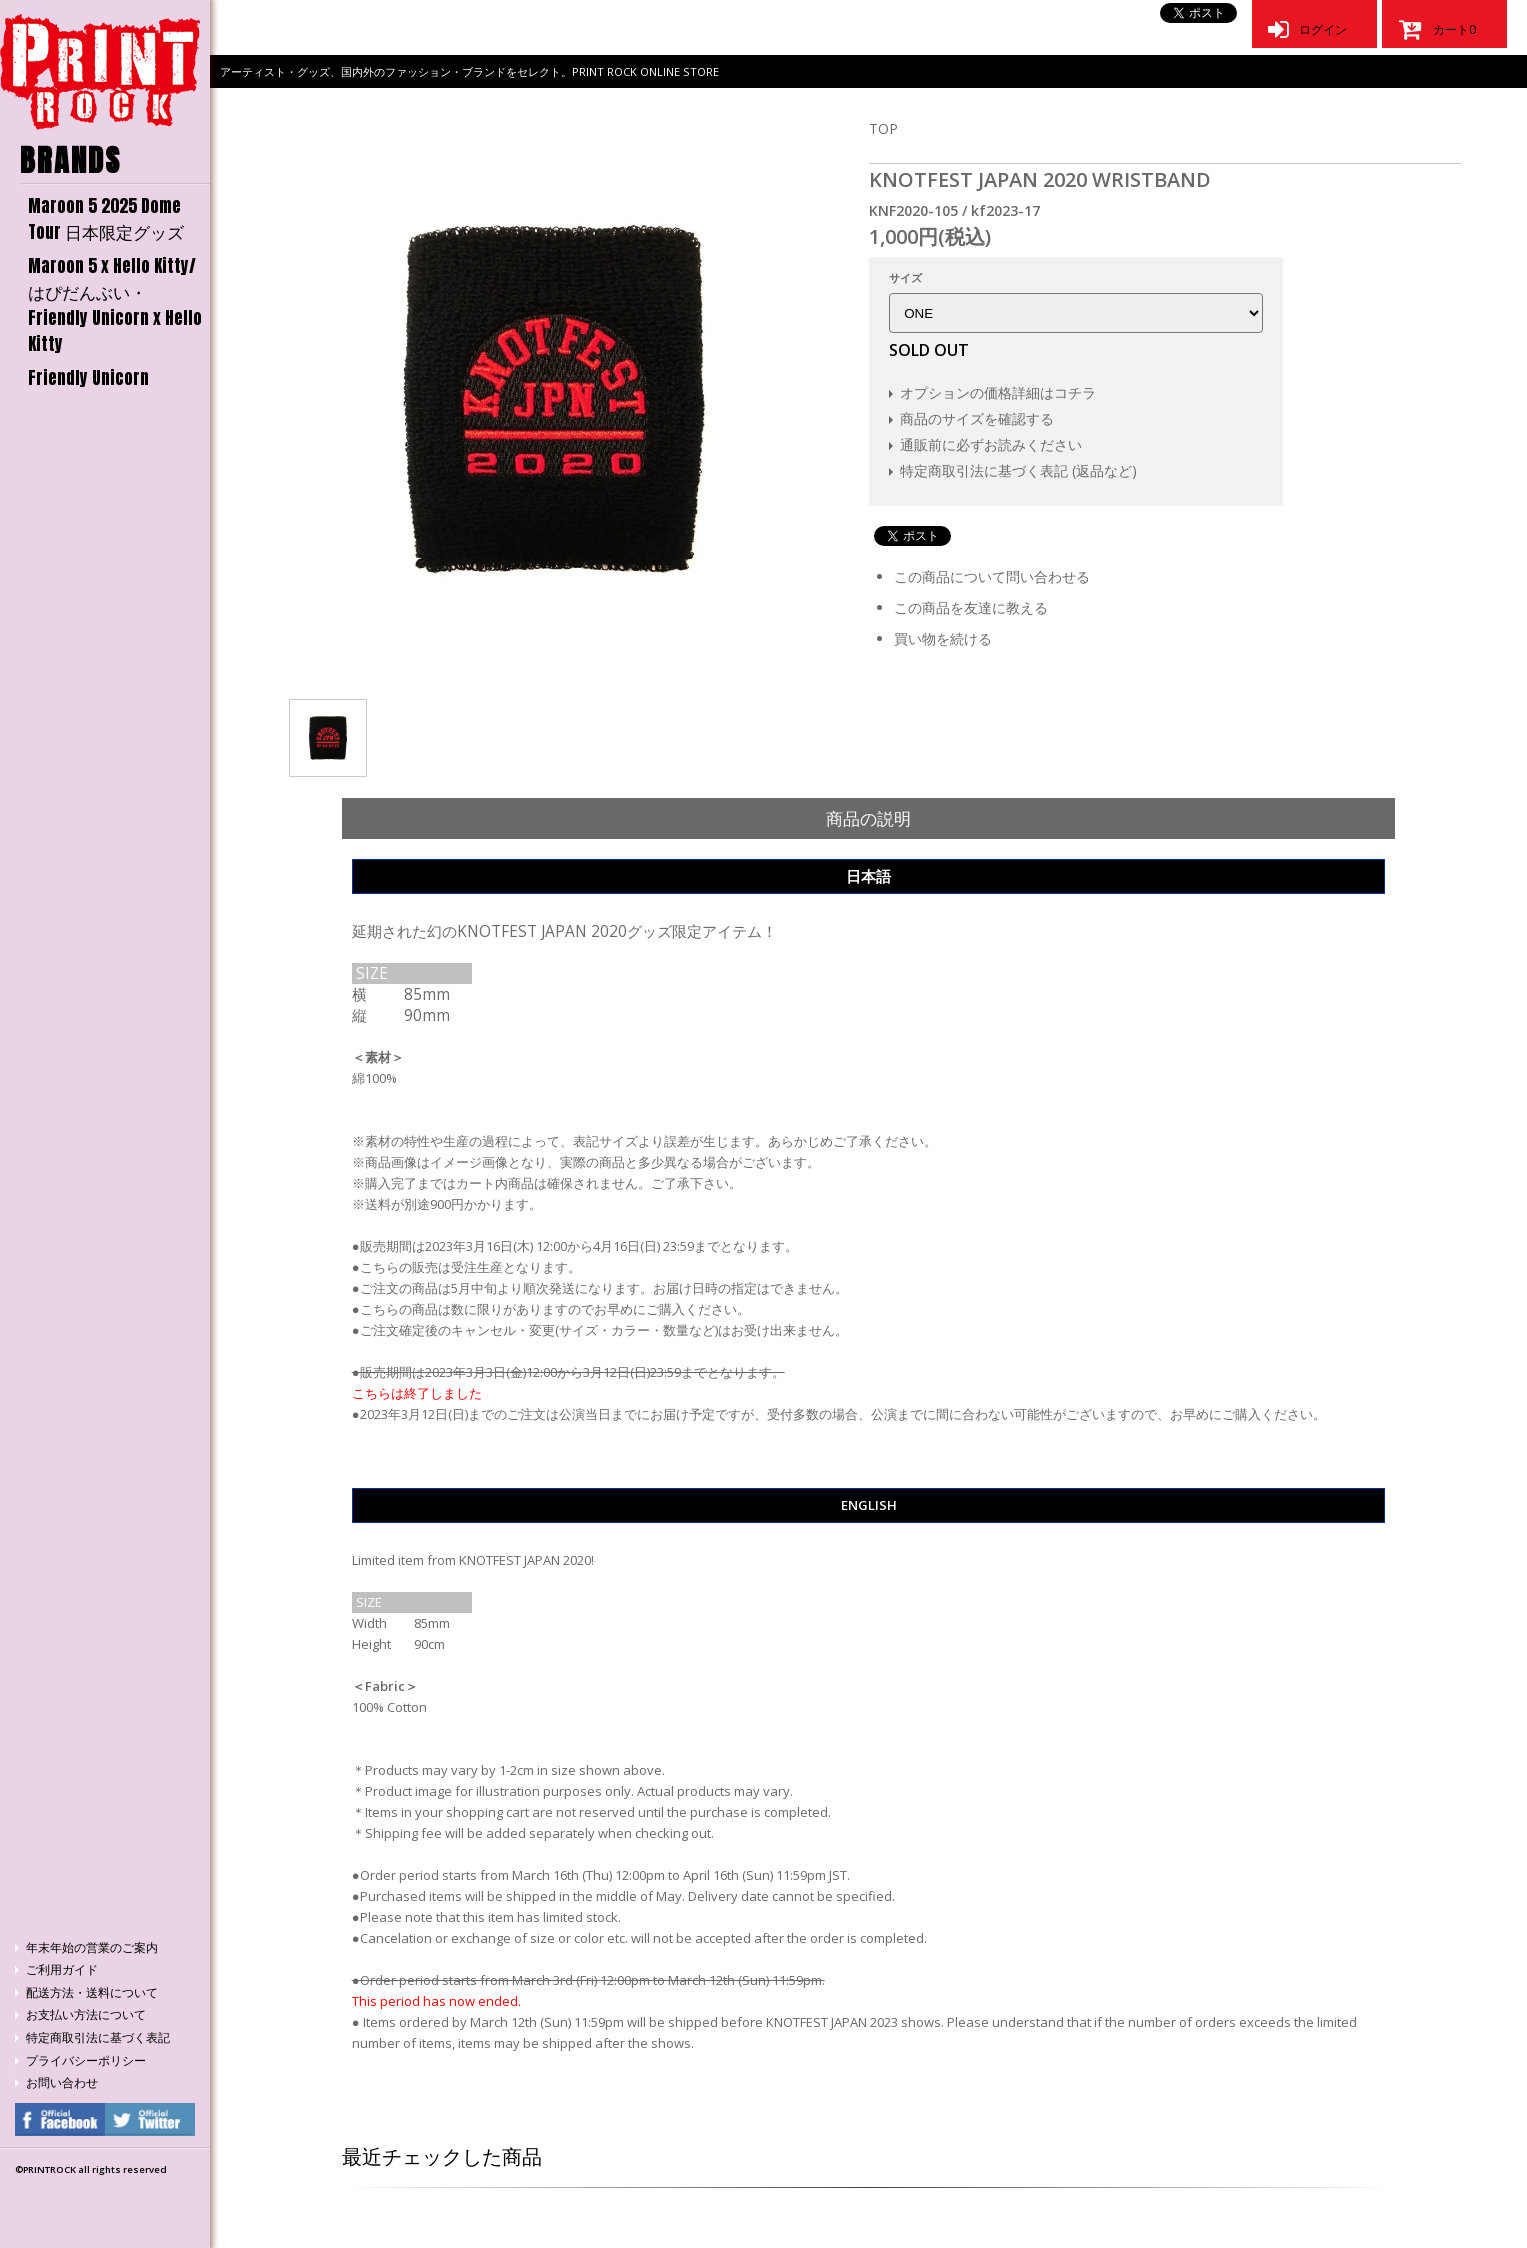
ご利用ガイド (62, 1969)
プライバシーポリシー (86, 2060)
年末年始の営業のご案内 (92, 1947)
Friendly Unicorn (88, 378)
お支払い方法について (86, 2014)
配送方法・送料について (92, 1992)
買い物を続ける (943, 638)
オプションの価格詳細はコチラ (998, 392)
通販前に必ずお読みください (991, 444)
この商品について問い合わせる (992, 576)
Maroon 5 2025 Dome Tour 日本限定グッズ (106, 219)
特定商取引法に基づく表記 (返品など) (1018, 470)
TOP (883, 128)
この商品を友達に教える (971, 607)
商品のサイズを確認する (977, 418)
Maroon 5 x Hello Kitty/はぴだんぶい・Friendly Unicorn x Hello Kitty (115, 305)
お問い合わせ (62, 2082)
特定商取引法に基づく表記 (98, 2037)
